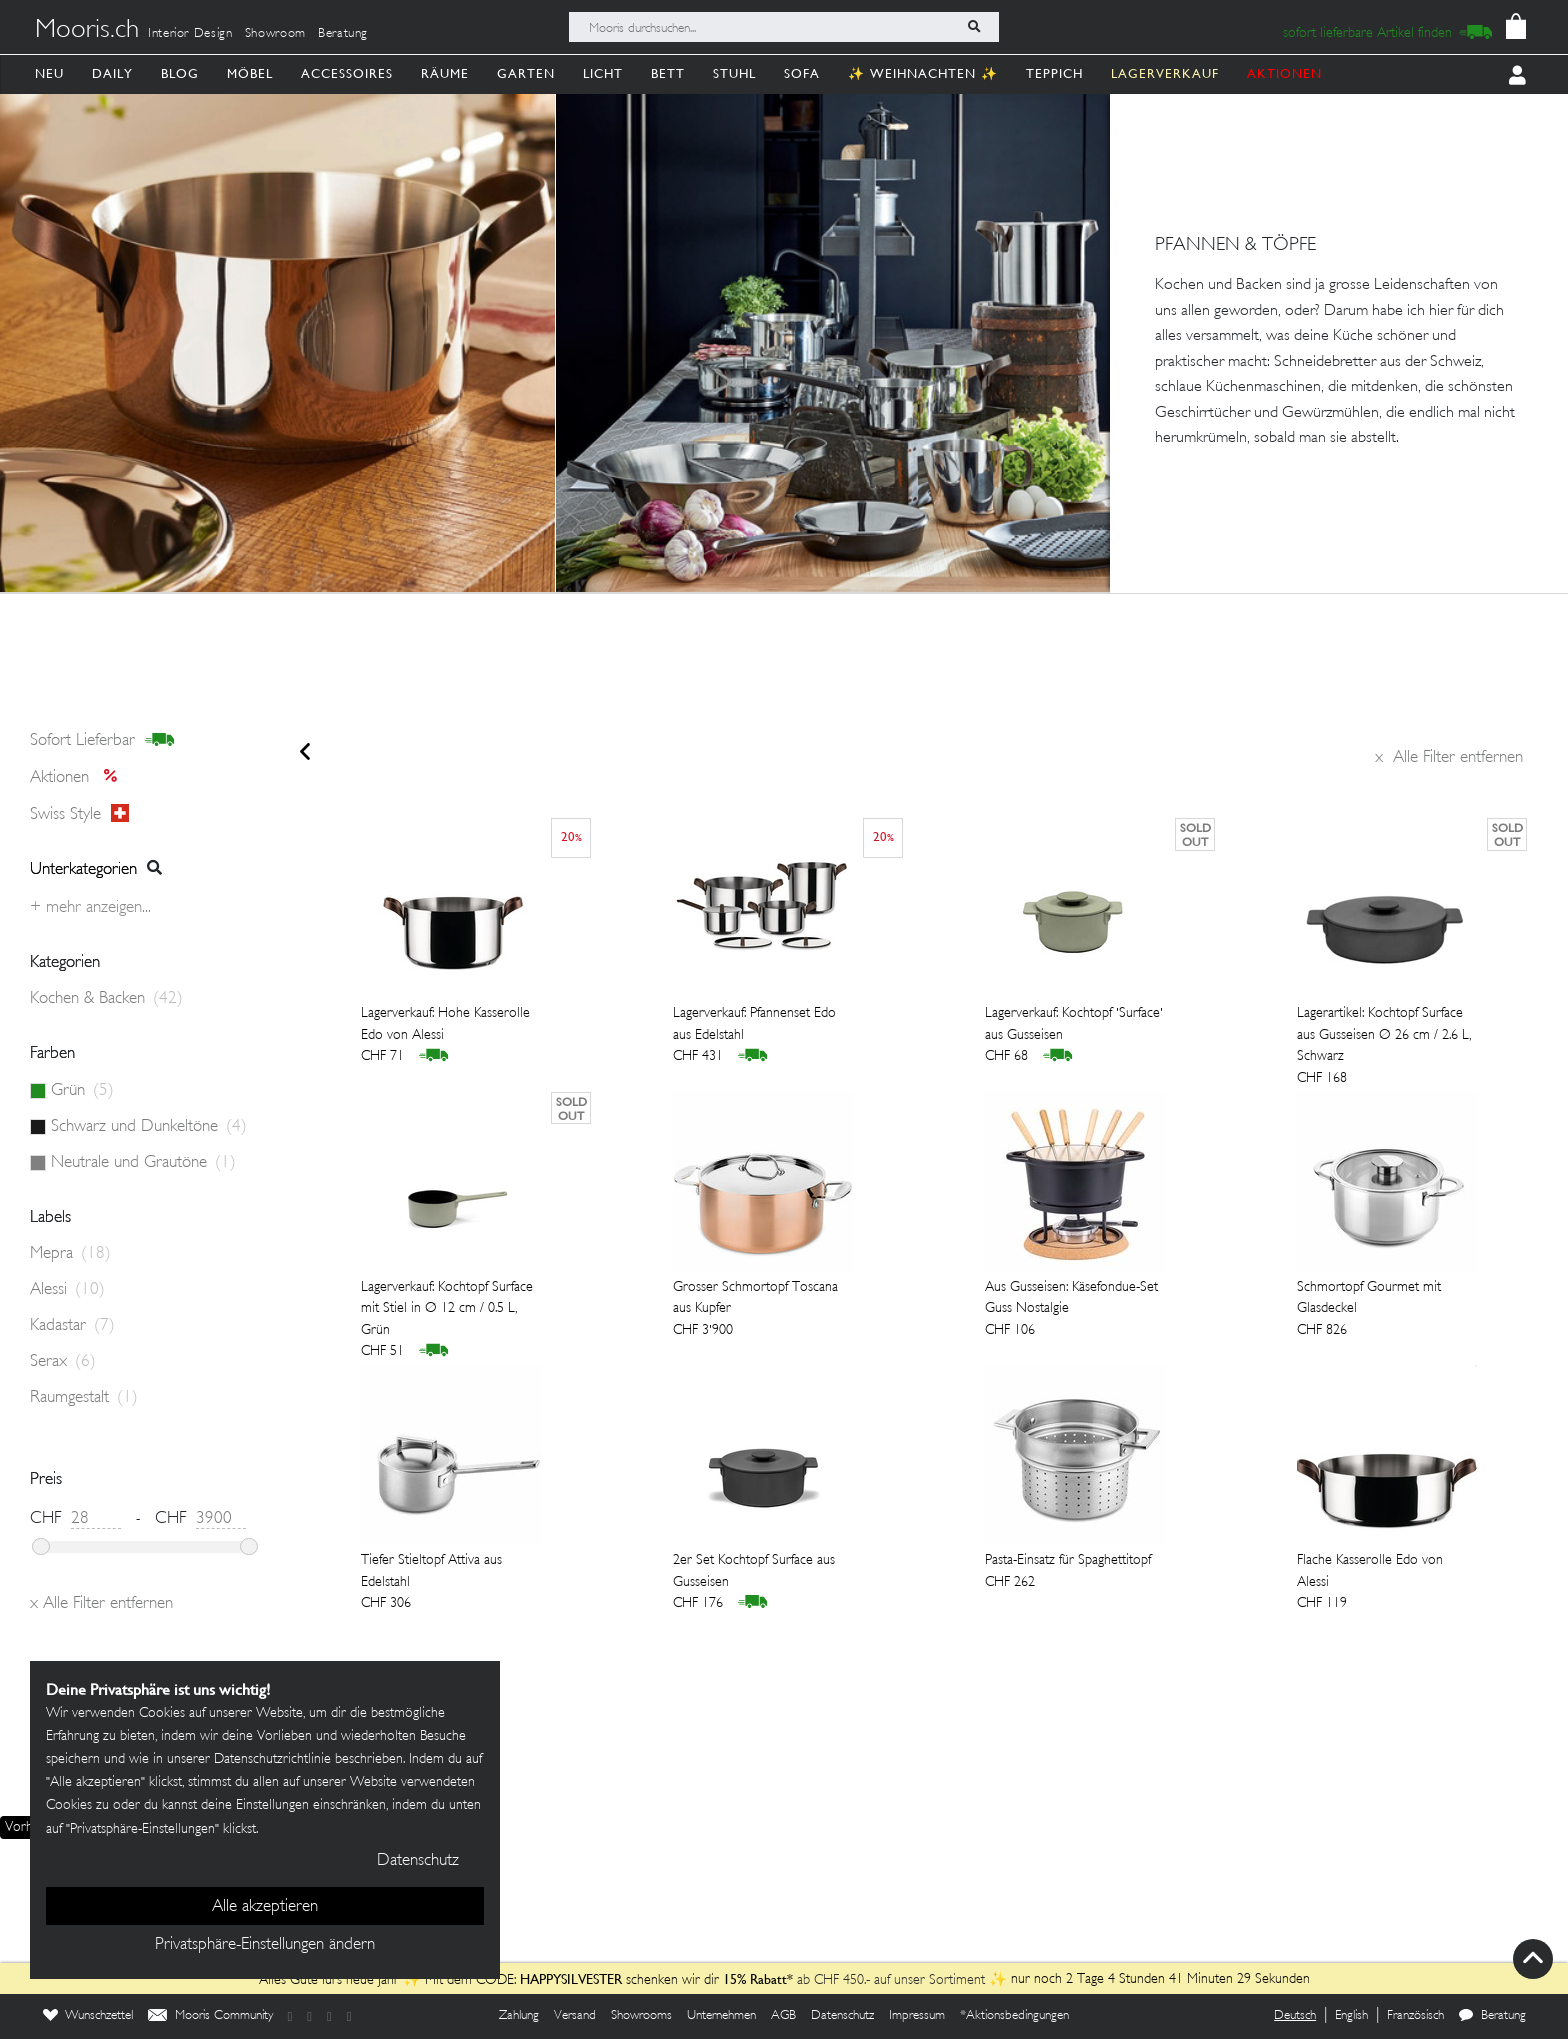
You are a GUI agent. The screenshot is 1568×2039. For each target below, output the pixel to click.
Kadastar (72, 1326)
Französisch (1415, 2016)
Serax (63, 1362)
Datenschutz (842, 2016)
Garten (526, 73)
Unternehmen (721, 2016)
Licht (603, 73)
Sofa (802, 73)
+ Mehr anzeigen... (90, 908)
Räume (445, 73)
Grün (82, 1091)
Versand (575, 2016)
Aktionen (79, 778)
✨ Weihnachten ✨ (923, 73)
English (1351, 2016)
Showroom (275, 34)
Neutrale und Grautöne (143, 1163)
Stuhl (734, 73)
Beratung (343, 34)
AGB (783, 2016)
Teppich (1054, 73)
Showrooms (641, 2016)
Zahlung (519, 2016)
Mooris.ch (87, 31)
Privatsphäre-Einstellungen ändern (265, 1945)
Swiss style (79, 814)
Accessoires (347, 73)
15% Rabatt (755, 1979)
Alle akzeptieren (265, 1907)
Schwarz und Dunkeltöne (149, 1127)
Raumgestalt (84, 1398)
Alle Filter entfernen (1449, 758)
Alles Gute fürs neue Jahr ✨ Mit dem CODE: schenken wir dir (491, 1980)
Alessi (67, 1290)
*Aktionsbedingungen (1014, 2016)
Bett (668, 73)
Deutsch (1295, 2016)
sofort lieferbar (102, 741)
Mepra (70, 1254)
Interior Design (190, 34)
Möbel (250, 73)
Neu (49, 73)
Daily (112, 73)
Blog (180, 73)
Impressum (917, 2016)
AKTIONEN (1284, 73)
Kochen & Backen (106, 999)
